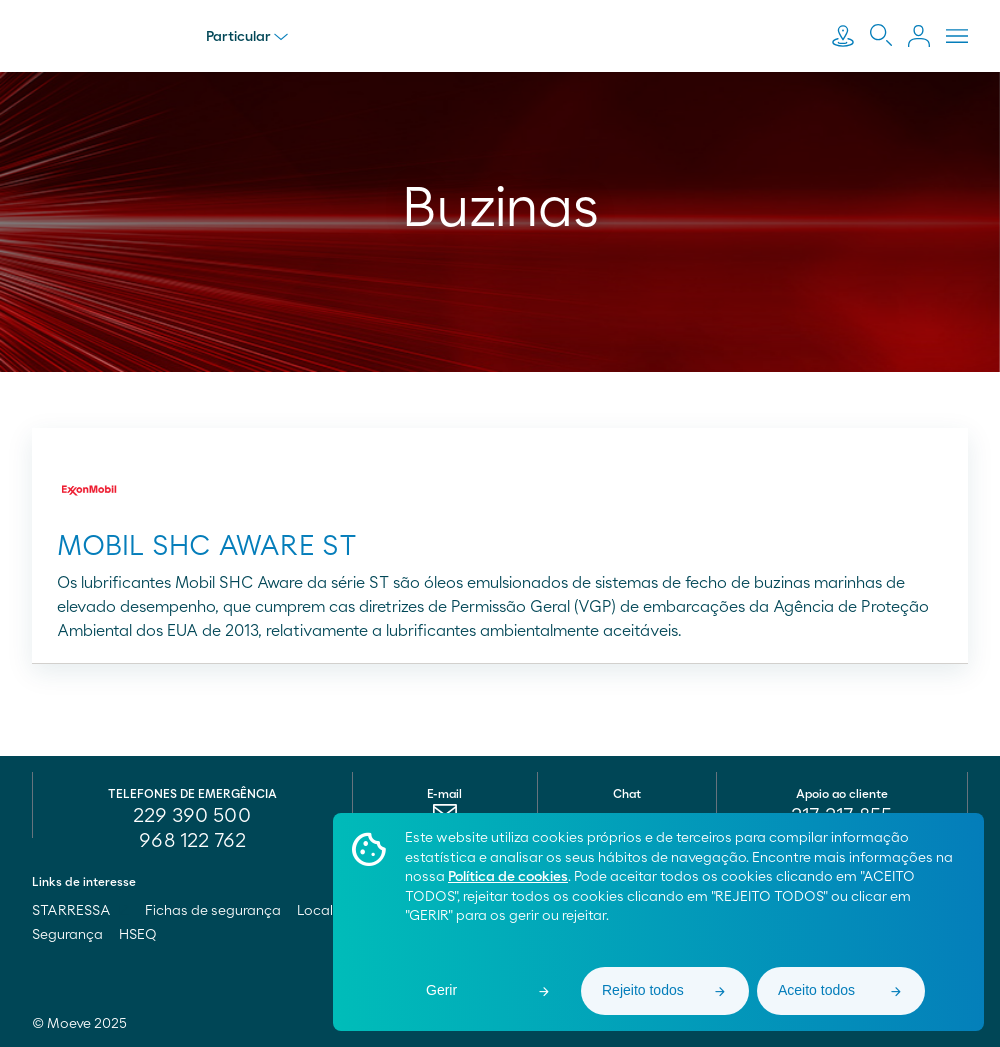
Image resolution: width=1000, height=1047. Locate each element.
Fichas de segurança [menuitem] (213, 911)
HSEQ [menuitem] (138, 935)
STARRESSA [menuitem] (80, 911)
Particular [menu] (247, 37)
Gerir (441, 990)
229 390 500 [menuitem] (192, 816)
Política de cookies (508, 877)
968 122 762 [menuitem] (192, 841)
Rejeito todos (643, 990)
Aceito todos (816, 990)
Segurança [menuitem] (67, 935)
